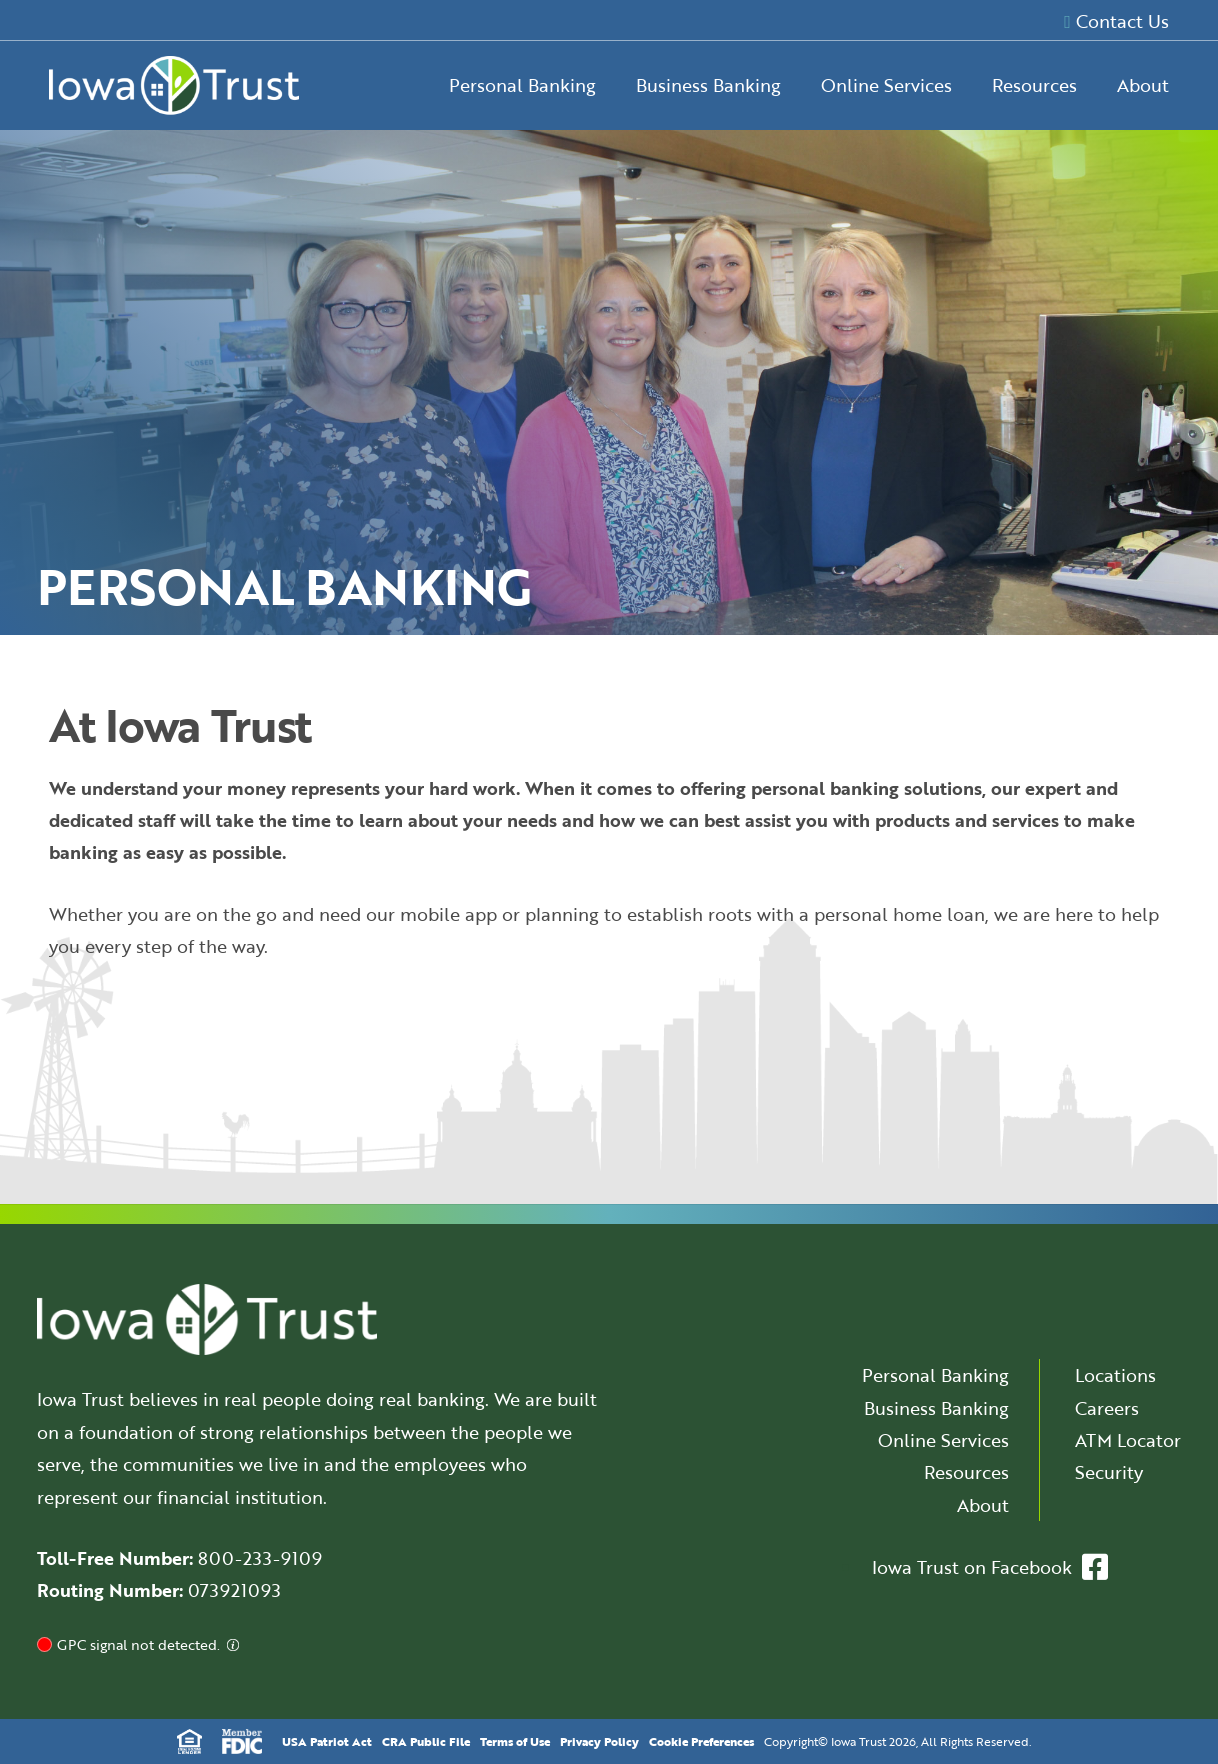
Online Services (886, 85)
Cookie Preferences (701, 1741)
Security (1109, 1472)
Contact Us (1116, 21)
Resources (1034, 85)
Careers (1107, 1408)
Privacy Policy (599, 1741)
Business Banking (708, 85)
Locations (1115, 1375)
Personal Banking (522, 85)
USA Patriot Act (327, 1741)
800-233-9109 (260, 1558)
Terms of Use (515, 1741)
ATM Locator (1128, 1440)
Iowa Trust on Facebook (990, 1567)
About (1143, 85)
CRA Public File (426, 1741)
